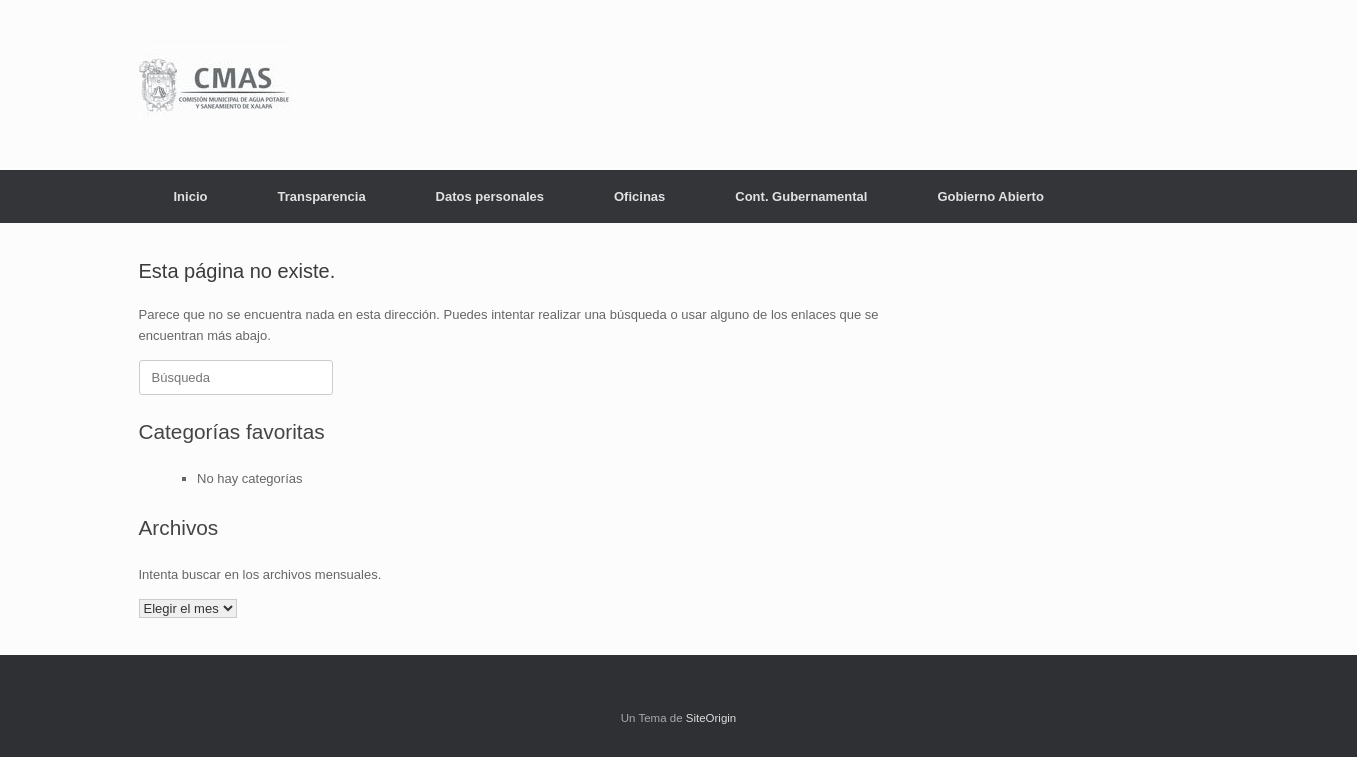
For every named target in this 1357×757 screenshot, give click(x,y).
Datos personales (490, 196)
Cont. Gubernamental (801, 196)
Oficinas (639, 196)
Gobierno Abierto (990, 196)
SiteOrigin (711, 718)
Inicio (191, 196)
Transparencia (321, 196)
